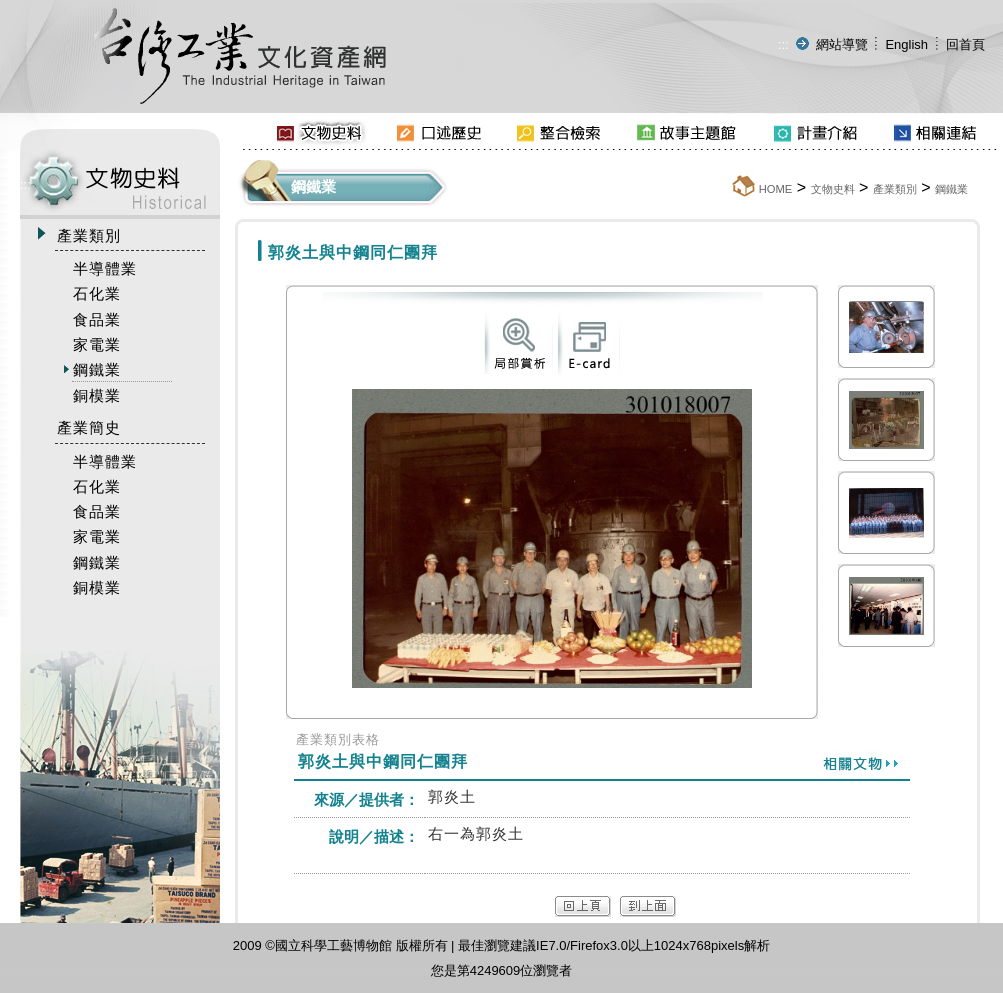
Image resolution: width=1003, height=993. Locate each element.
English (906, 44)
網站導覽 (842, 44)
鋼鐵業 (951, 189)
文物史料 (833, 189)
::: (783, 44)
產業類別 (895, 189)
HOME (776, 189)
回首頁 (965, 44)
